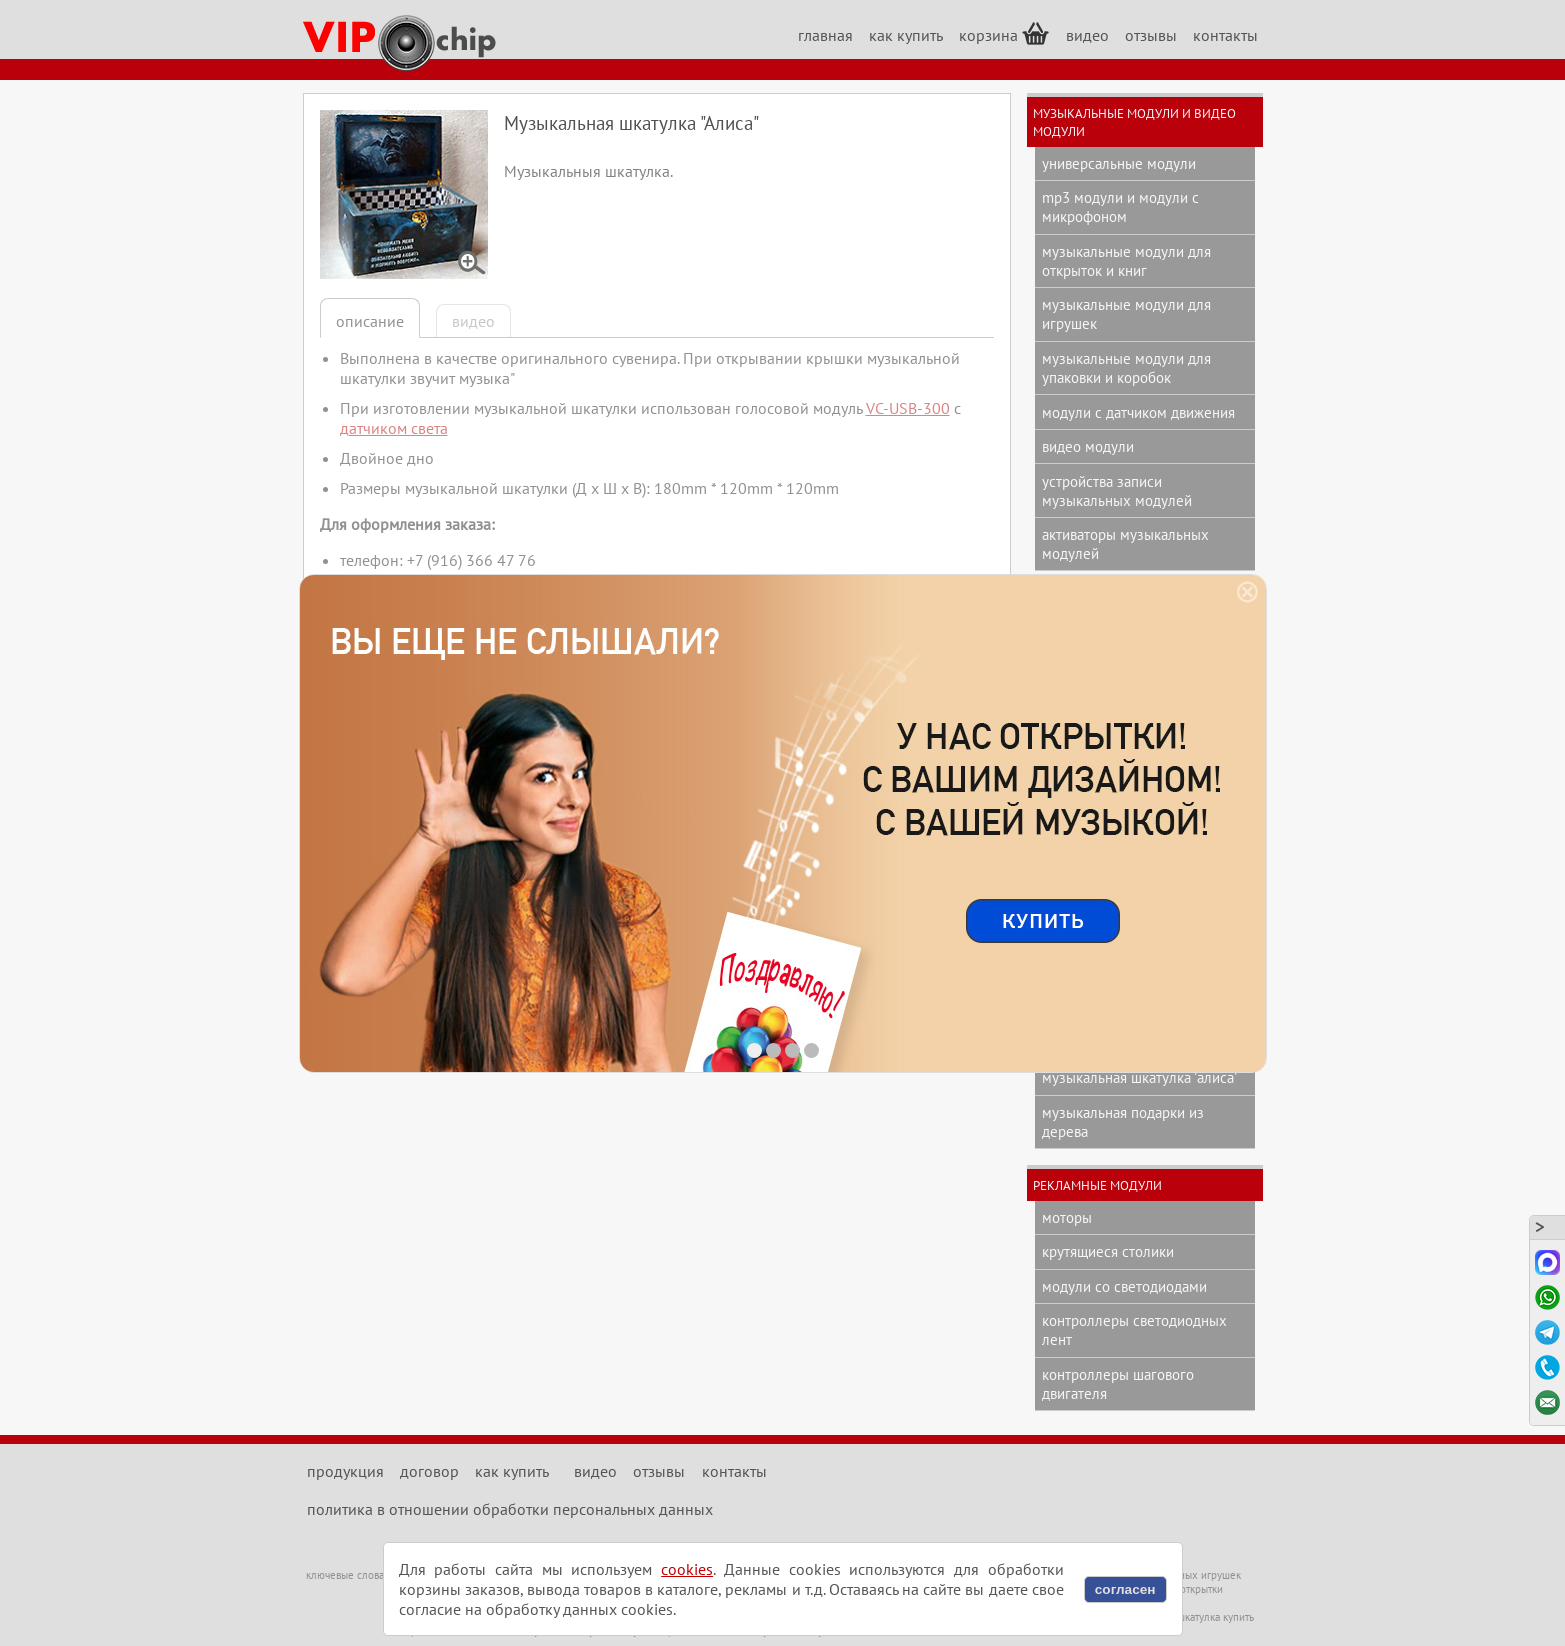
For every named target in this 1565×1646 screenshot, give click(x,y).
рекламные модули (1097, 1185)
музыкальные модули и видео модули (1134, 122)
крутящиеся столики (1108, 1251)
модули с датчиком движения (1138, 412)
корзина (1004, 33)
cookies (687, 1569)
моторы (1067, 1217)
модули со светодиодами (1124, 1286)
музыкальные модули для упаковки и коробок (1126, 368)
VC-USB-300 (908, 408)
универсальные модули (1119, 163)
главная (825, 35)
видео (1087, 35)
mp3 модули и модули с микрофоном (1120, 207)
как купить (906, 35)
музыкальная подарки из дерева (1123, 1122)
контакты (1225, 35)
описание (370, 321)
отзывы (1151, 35)
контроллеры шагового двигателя (1118, 1384)
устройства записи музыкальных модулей (1117, 491)
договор (429, 1471)
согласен (1125, 1589)
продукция (345, 1471)
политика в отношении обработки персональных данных (510, 1509)
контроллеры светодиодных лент (1134, 1330)
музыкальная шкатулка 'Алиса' (1139, 1077)
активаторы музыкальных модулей (1125, 544)
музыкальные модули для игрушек (1126, 314)
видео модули (1088, 446)
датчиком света (394, 428)
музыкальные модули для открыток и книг (1126, 261)
